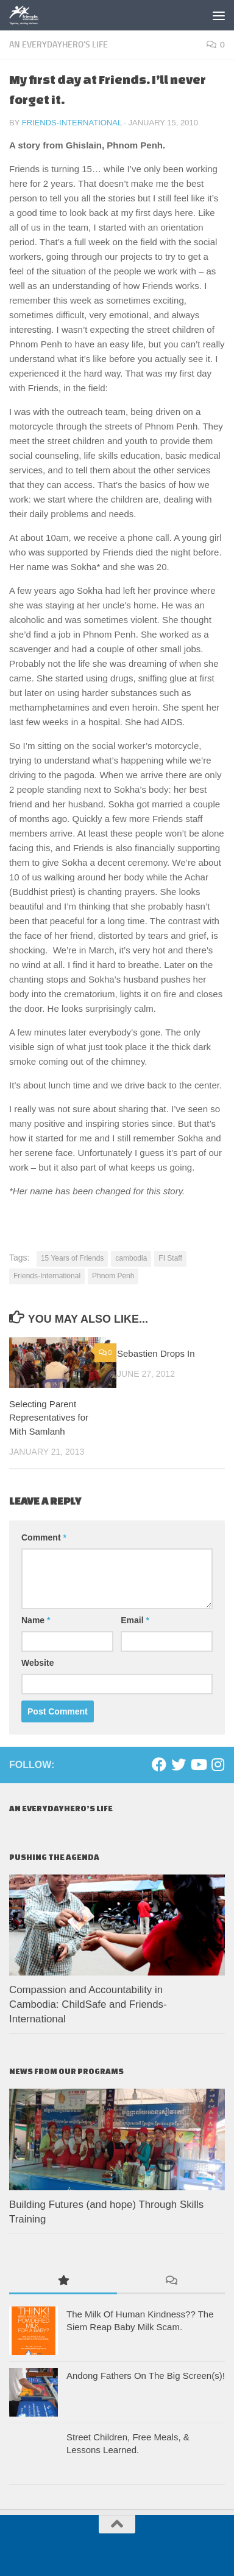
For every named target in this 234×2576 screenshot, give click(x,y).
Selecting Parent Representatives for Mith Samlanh (48, 1417)
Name (35, 1620)
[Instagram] (217, 1764)
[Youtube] (198, 1764)
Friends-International (72, 122)
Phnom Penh (113, 1276)
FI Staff (170, 1258)
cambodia (131, 1258)
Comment (43, 1537)
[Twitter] (178, 1764)
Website (37, 1663)
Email (135, 1620)
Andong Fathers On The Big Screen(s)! (145, 2375)
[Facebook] (159, 1764)
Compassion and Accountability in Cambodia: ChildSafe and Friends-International (88, 2004)
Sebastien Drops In (156, 1353)
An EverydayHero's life (58, 45)
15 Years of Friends (72, 1258)
